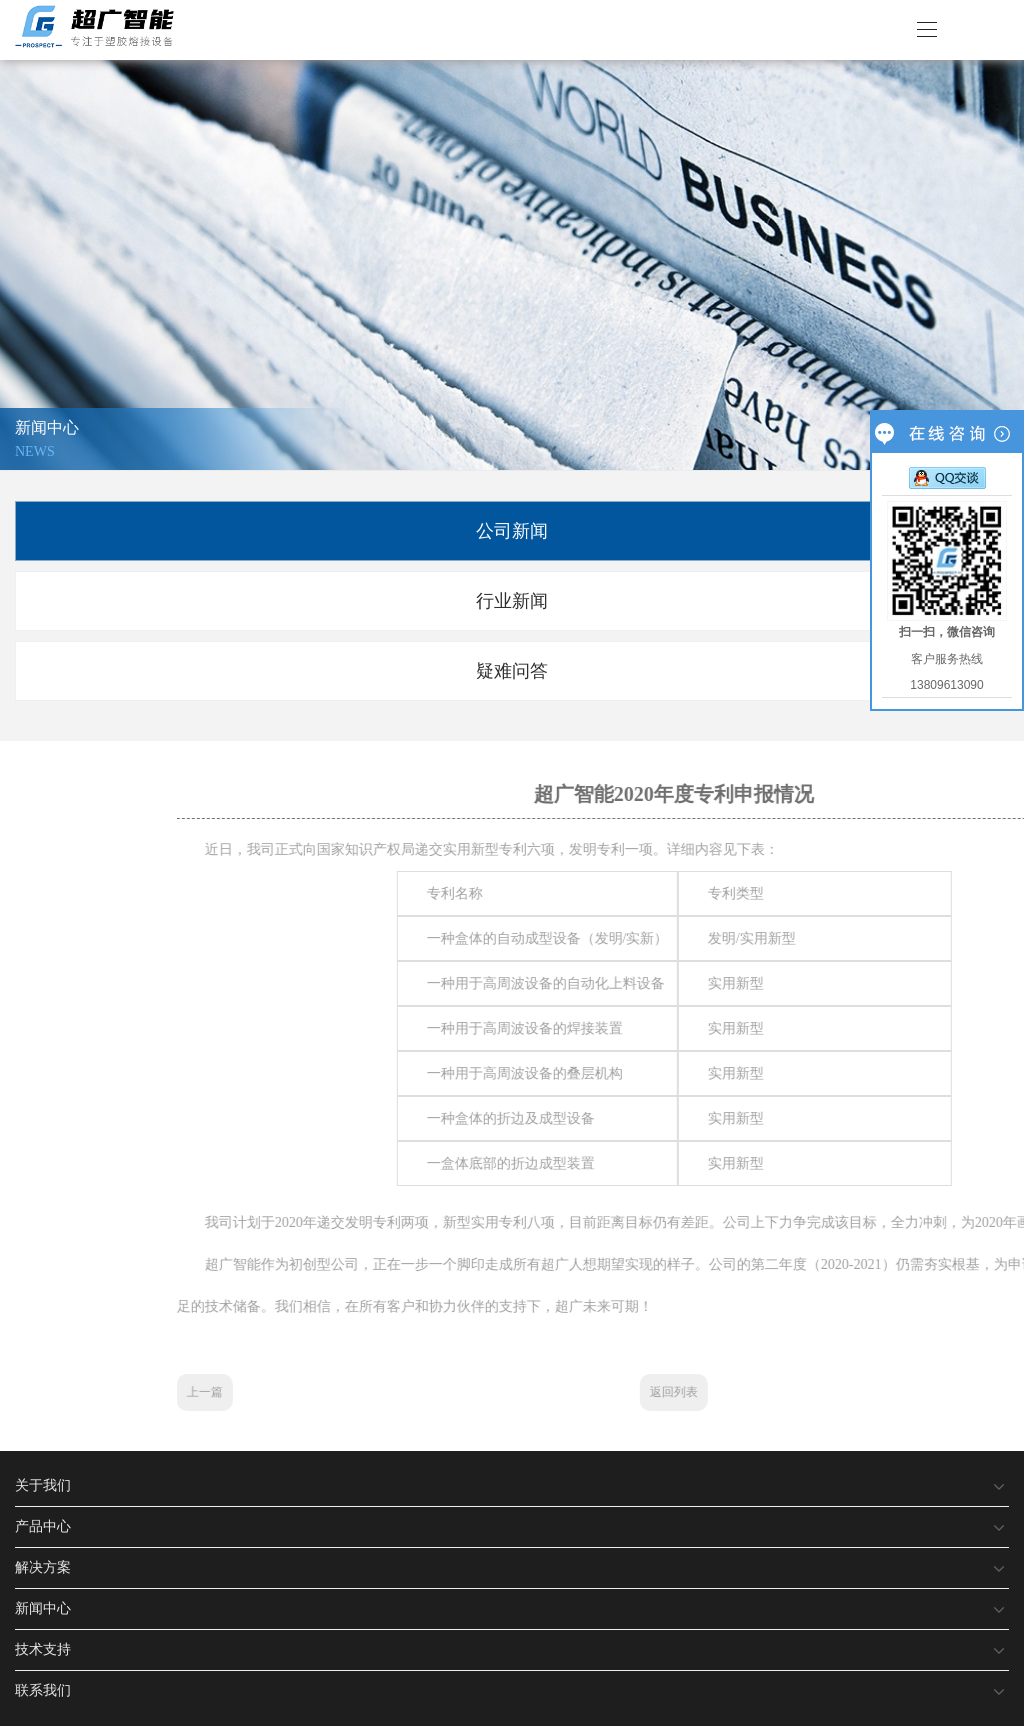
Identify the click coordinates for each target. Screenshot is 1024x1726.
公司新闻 (512, 531)
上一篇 (616, 1392)
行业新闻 (512, 601)
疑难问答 (512, 671)
